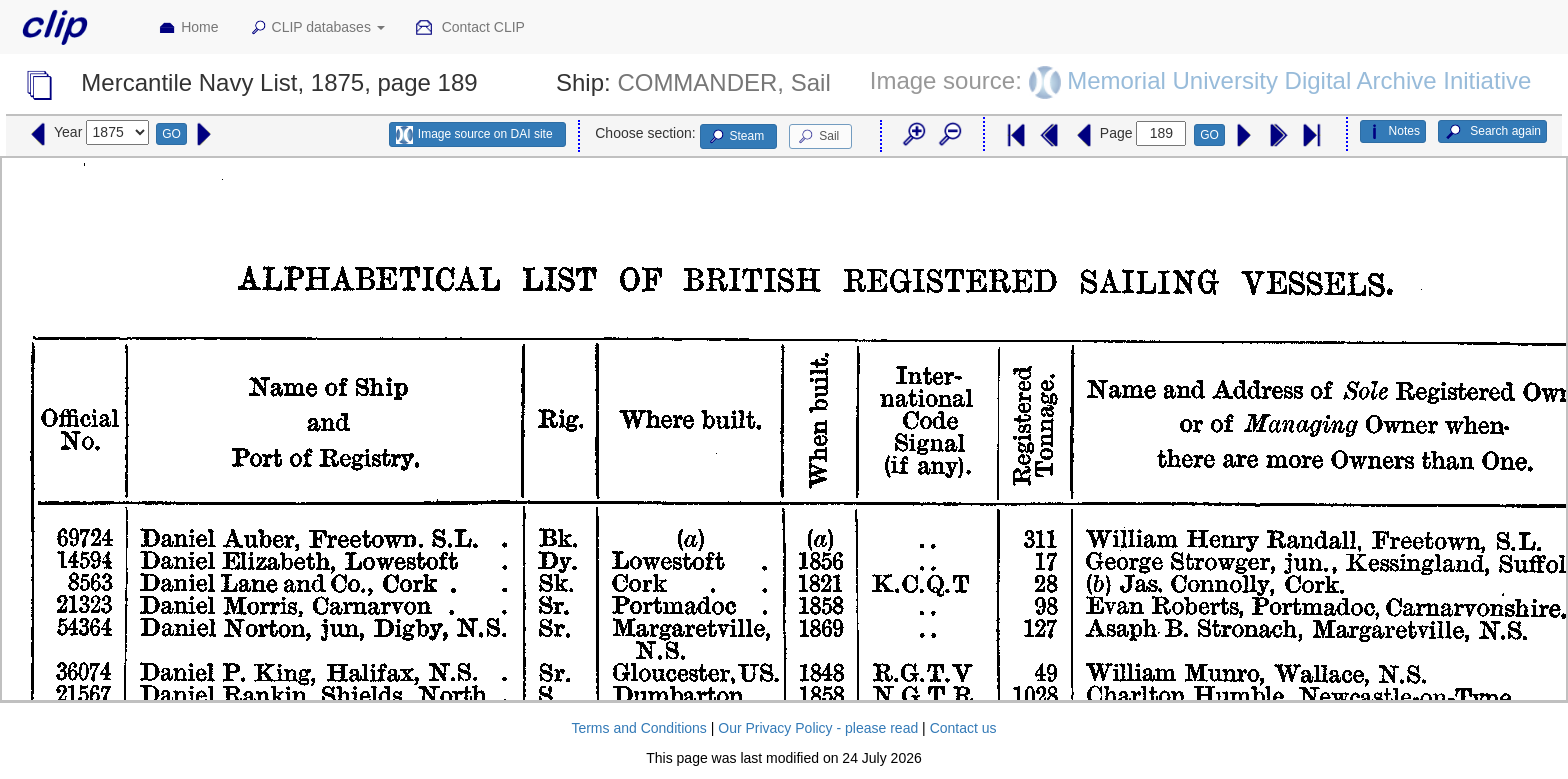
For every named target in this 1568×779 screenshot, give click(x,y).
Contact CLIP (470, 28)
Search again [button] (1492, 132)
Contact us (963, 728)
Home (188, 28)
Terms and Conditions (638, 728)
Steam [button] (736, 137)
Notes (1393, 132)
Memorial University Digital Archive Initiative (1299, 80)
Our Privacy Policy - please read (818, 728)
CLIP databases (317, 28)
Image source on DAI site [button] (474, 135)
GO (171, 134)
